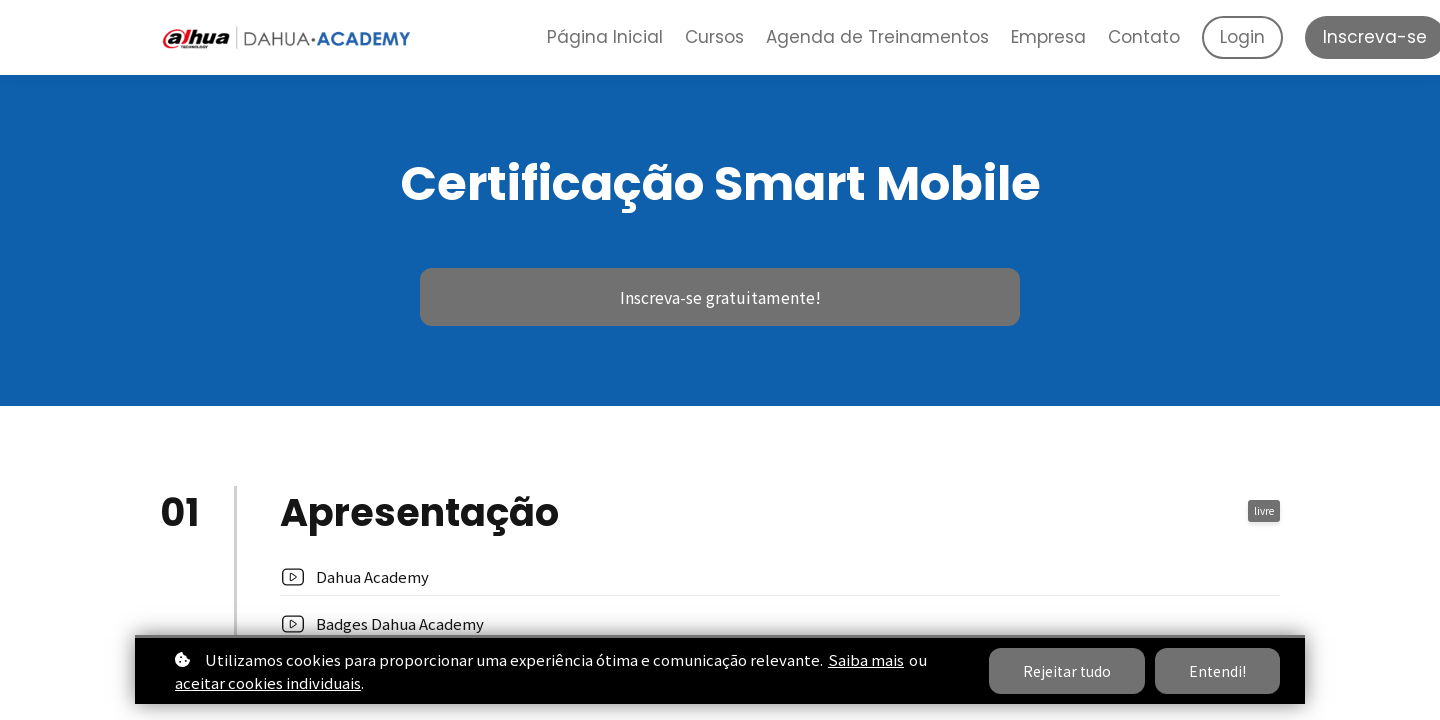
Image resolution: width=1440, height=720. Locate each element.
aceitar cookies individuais (268, 682)
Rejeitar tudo (1067, 671)
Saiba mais (866, 659)
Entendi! (1217, 671)
